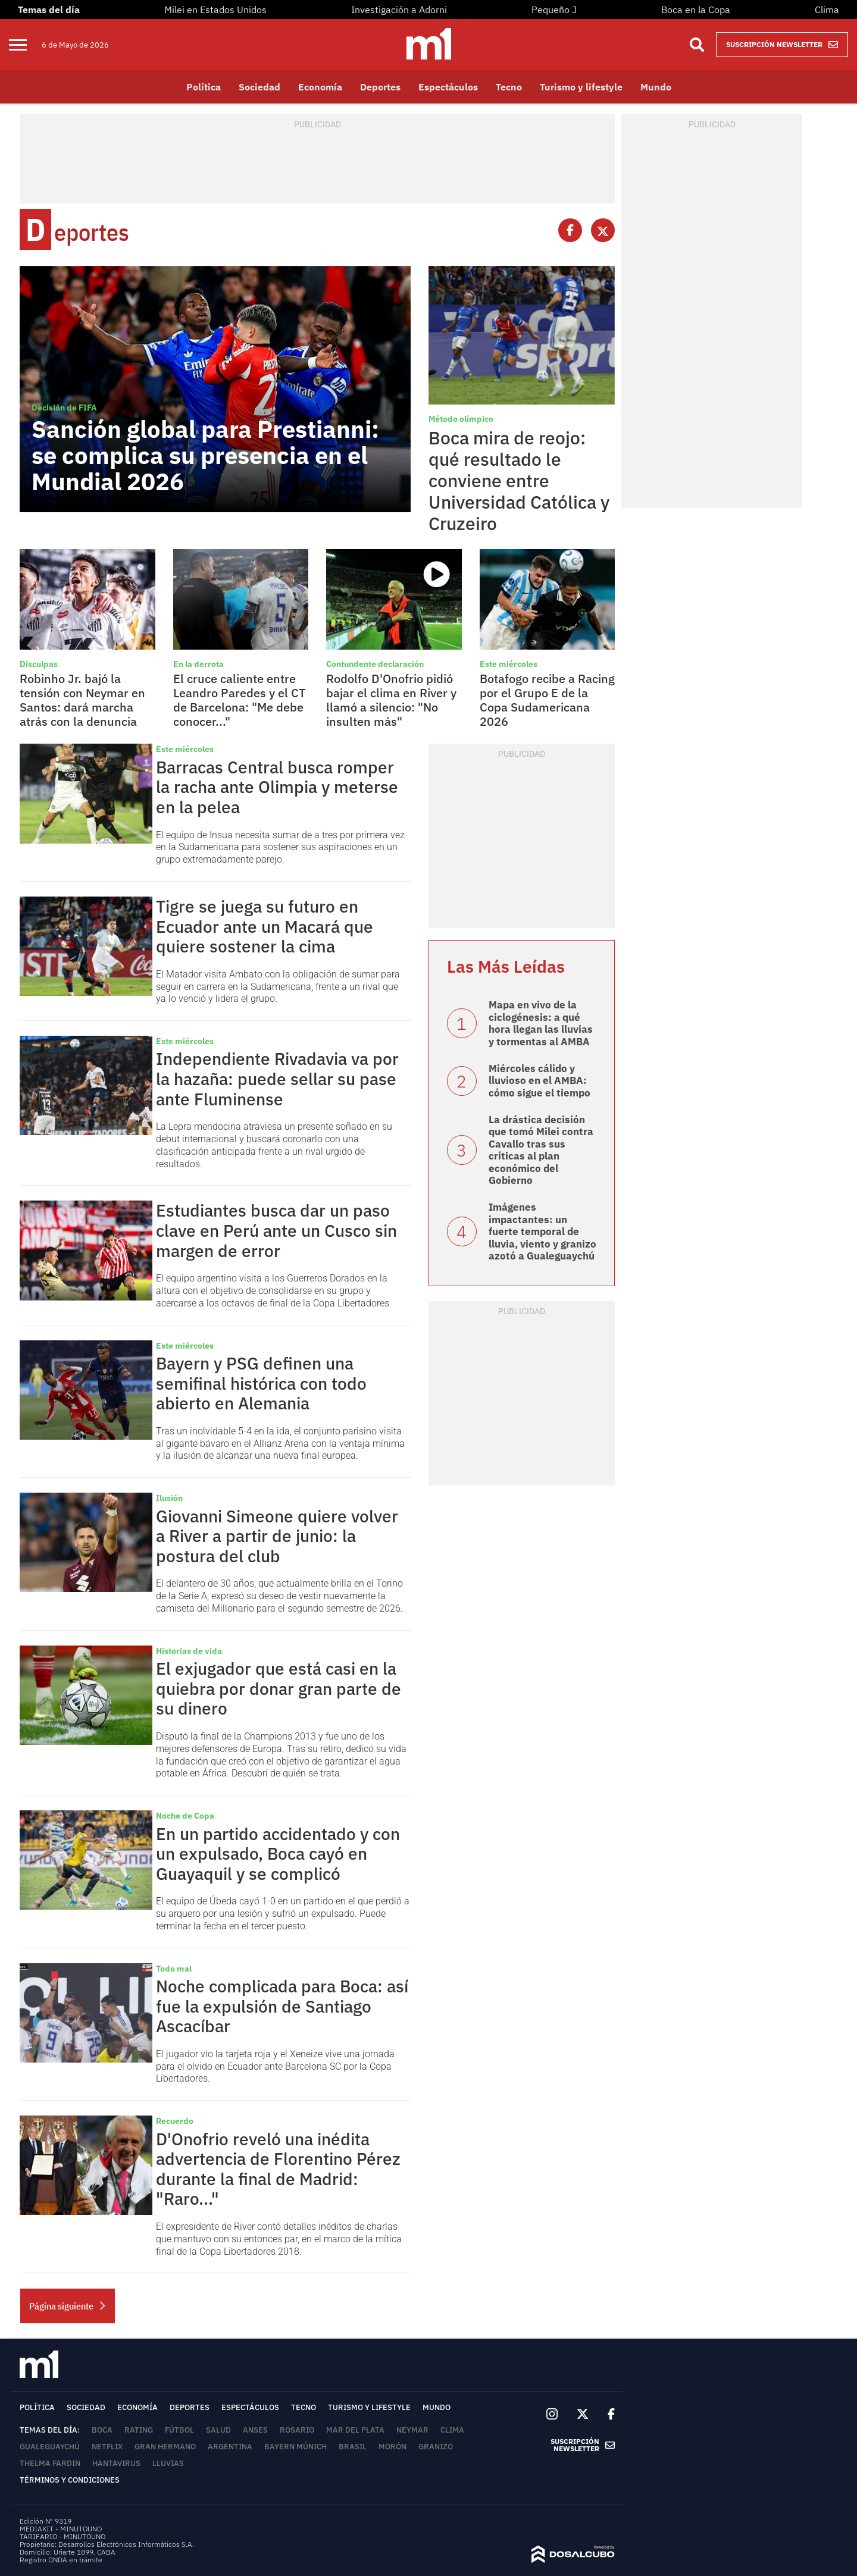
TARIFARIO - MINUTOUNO (63, 2536)
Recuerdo (174, 2121)
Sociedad (259, 87)
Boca (102, 2430)
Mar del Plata (355, 2430)
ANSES (255, 2430)
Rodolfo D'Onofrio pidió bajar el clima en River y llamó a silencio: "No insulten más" (391, 699)
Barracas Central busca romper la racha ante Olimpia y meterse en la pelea (277, 787)
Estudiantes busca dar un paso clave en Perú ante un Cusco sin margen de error (276, 1230)
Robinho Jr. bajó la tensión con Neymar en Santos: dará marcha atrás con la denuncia (82, 699)
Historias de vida (189, 1651)
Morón (392, 2447)
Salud (218, 2430)
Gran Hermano (165, 2447)
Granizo (435, 2447)
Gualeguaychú (50, 2447)
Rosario (297, 2430)
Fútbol (179, 2430)
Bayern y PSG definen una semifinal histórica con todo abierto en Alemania (261, 1383)
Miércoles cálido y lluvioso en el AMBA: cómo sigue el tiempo (539, 1080)
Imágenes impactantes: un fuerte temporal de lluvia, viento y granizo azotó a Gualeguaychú (542, 1231)
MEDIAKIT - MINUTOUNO (61, 2528)
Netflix (107, 2447)
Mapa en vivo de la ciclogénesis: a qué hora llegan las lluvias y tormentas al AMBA (541, 1023)
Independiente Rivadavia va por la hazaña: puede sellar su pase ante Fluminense (277, 1079)
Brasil (353, 2447)
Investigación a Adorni (399, 9)
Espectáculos (448, 87)
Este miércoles (508, 664)
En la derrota (198, 664)
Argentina (230, 2447)
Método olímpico (460, 418)
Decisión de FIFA (64, 407)
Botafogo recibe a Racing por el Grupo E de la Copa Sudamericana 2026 (547, 699)
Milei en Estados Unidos (215, 9)
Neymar (412, 2430)
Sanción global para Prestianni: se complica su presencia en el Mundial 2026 (205, 455)
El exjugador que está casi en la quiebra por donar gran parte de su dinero (278, 1688)
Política (203, 87)
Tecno (509, 87)
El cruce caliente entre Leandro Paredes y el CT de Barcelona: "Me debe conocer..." (239, 699)
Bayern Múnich (295, 2447)
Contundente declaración (375, 664)
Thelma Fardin (50, 2463)
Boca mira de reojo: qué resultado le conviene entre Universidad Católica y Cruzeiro (518, 480)
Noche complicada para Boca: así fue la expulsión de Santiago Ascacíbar (282, 2006)
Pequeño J (554, 9)
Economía (320, 87)
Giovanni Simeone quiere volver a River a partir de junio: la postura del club (277, 1536)
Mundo (655, 87)
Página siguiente (67, 2306)
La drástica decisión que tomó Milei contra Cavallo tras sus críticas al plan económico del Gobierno (541, 1150)
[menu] (25, 45)
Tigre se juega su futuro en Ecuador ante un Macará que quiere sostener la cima (264, 926)
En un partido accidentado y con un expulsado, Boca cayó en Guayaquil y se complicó (278, 1854)
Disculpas (39, 664)
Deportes (380, 87)
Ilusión (169, 1498)
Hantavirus (116, 2463)
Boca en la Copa (695, 9)
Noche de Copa (185, 1815)
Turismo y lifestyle (581, 87)
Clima (827, 9)
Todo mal (174, 1968)
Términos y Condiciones (70, 2480)
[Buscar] (697, 44)
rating (138, 2430)
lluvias (168, 2463)
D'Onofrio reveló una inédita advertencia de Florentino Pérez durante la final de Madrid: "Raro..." (278, 2169)
